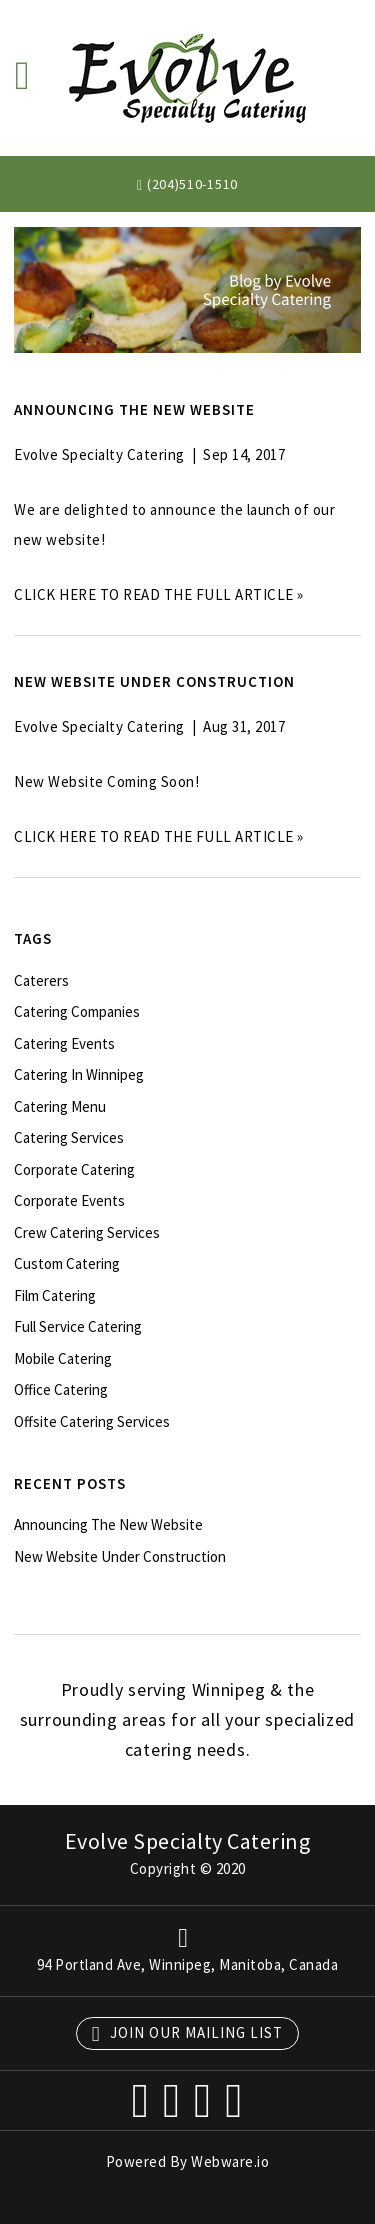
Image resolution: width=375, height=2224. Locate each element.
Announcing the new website (134, 409)
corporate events (69, 1200)
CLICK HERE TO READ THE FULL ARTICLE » (159, 594)
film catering (55, 1295)
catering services (69, 1137)
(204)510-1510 (192, 184)
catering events (64, 1043)
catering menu (60, 1106)
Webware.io (230, 2161)
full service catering (78, 1326)
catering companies (77, 1011)
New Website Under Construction (154, 681)
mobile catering (63, 1358)
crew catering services (87, 1232)
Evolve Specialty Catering (188, 1841)
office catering (61, 1389)
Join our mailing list (188, 2033)
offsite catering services (92, 1421)
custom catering (67, 1263)
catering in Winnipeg (79, 1074)
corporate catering (74, 1169)
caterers (41, 980)
